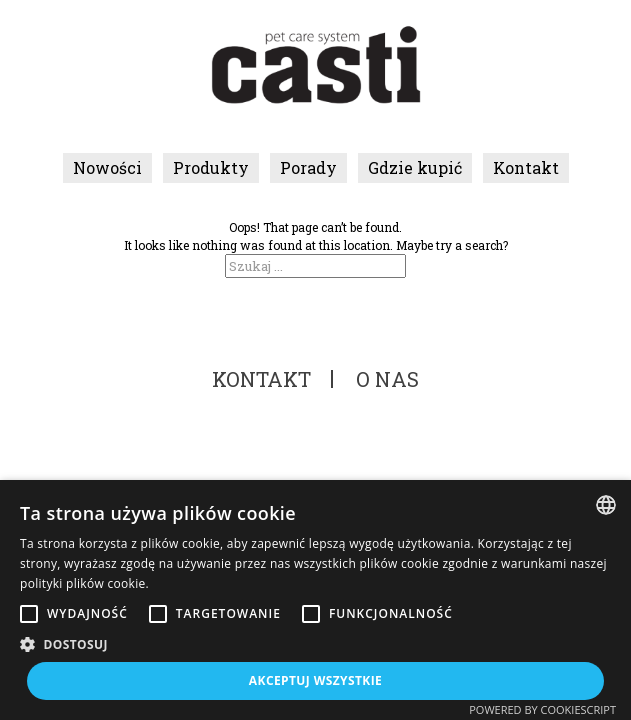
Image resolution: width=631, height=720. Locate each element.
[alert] (315, 600)
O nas (387, 379)
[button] (315, 644)
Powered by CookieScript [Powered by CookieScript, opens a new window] (542, 709)
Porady (308, 167)
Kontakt (526, 167)
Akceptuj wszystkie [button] (315, 680)
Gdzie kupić (415, 167)
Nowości (107, 167)
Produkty (211, 167)
